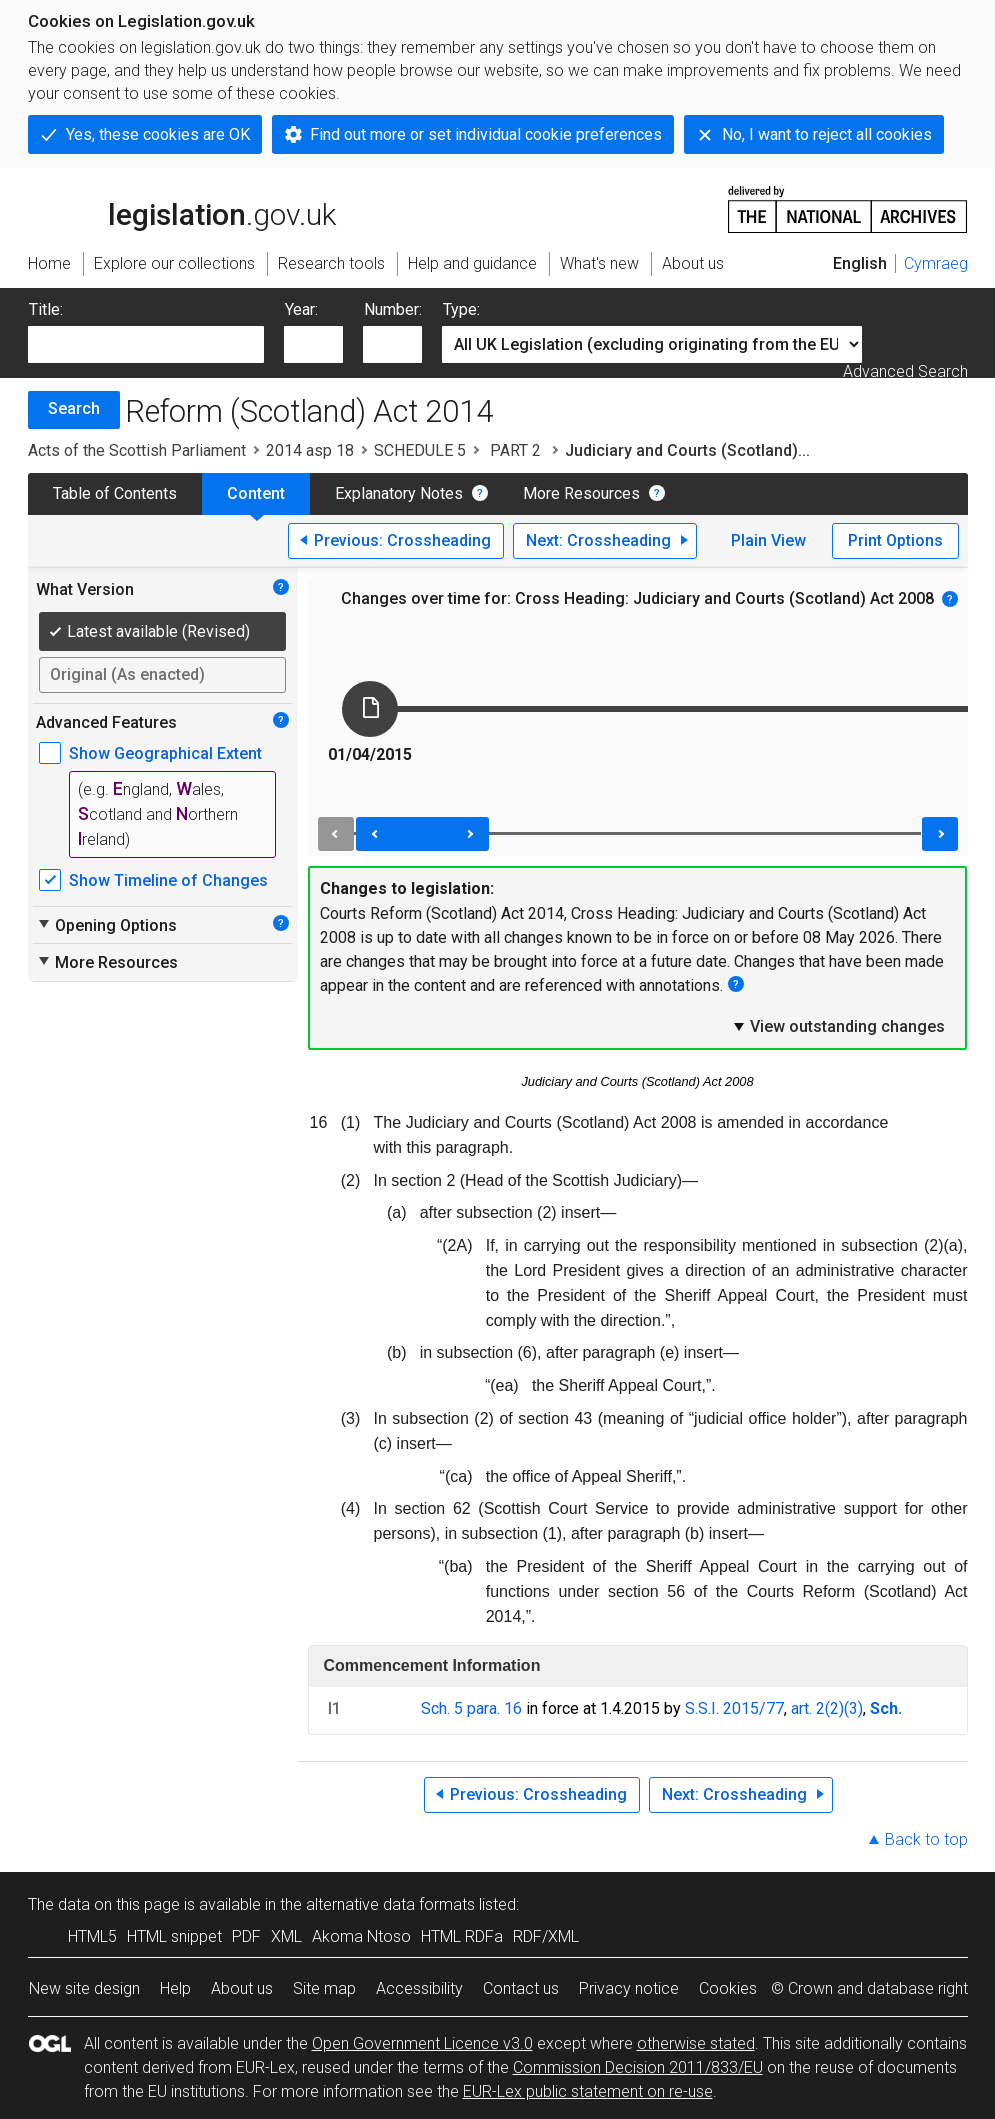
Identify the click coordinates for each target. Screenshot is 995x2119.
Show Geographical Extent (165, 753)
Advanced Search (905, 371)
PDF (246, 1936)
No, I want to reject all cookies (827, 134)
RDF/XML (546, 1936)
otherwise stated (696, 2043)
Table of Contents (115, 493)
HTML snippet (174, 1936)
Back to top (926, 1839)
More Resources (581, 493)
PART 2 (515, 450)
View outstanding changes (838, 1026)
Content (256, 493)
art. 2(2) (817, 1708)
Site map (324, 1988)
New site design (84, 1988)
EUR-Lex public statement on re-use (588, 2091)
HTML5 (92, 1936)
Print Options (895, 540)
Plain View (768, 540)
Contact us (521, 1988)
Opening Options (106, 925)
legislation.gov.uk (182, 208)
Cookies (728, 1988)
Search (74, 408)
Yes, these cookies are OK (158, 134)
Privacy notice (629, 1988)
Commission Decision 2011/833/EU (638, 2067)
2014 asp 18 (310, 450)
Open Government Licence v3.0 (422, 2043)
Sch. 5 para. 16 (471, 1708)
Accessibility (419, 1988)
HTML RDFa (462, 1936)
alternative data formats (390, 1904)
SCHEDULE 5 (420, 450)
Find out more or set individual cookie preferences (486, 134)
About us (242, 1988)
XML (286, 1936)
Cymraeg (936, 263)
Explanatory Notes (399, 493)
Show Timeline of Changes (168, 880)
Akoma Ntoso (361, 1936)
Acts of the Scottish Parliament (137, 450)
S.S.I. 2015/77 (734, 1708)
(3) (853, 1708)
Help (175, 1988)
